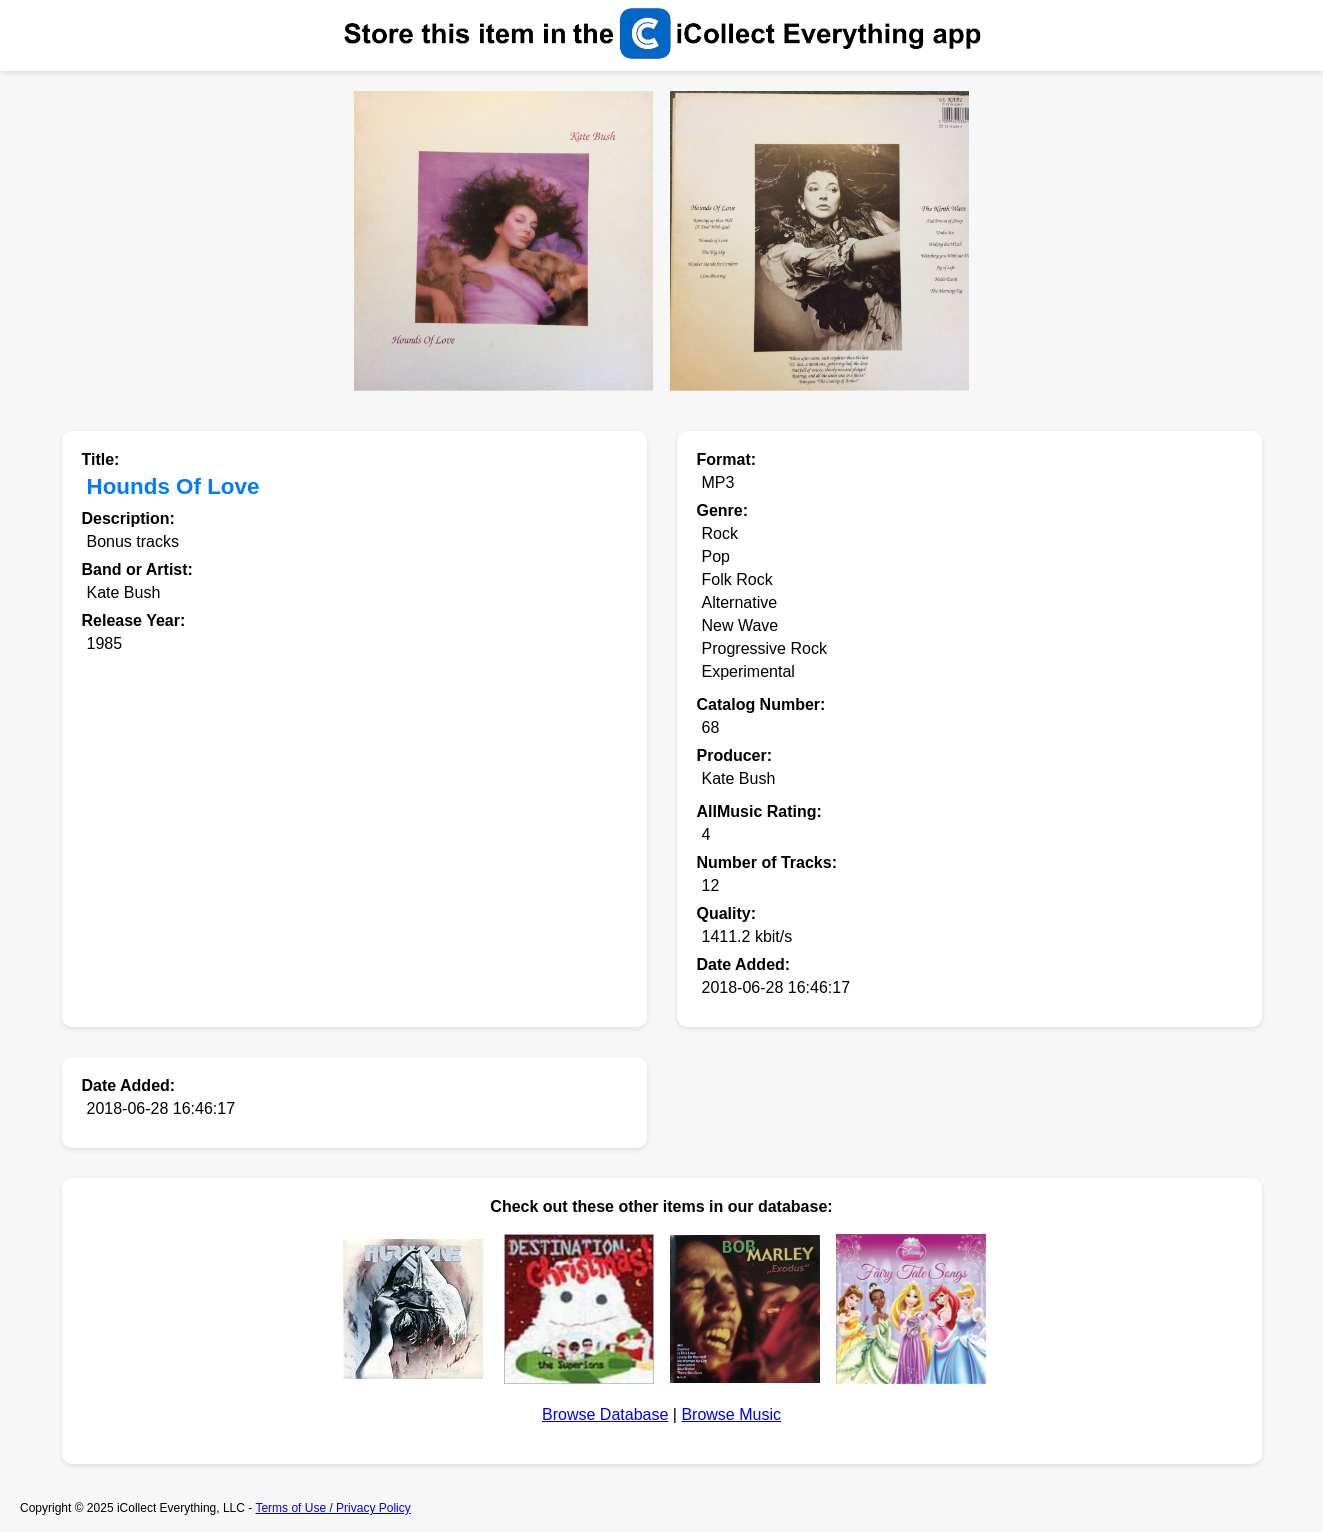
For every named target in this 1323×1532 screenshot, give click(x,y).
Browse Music (731, 1414)
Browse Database (605, 1414)
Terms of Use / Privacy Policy (332, 1508)
